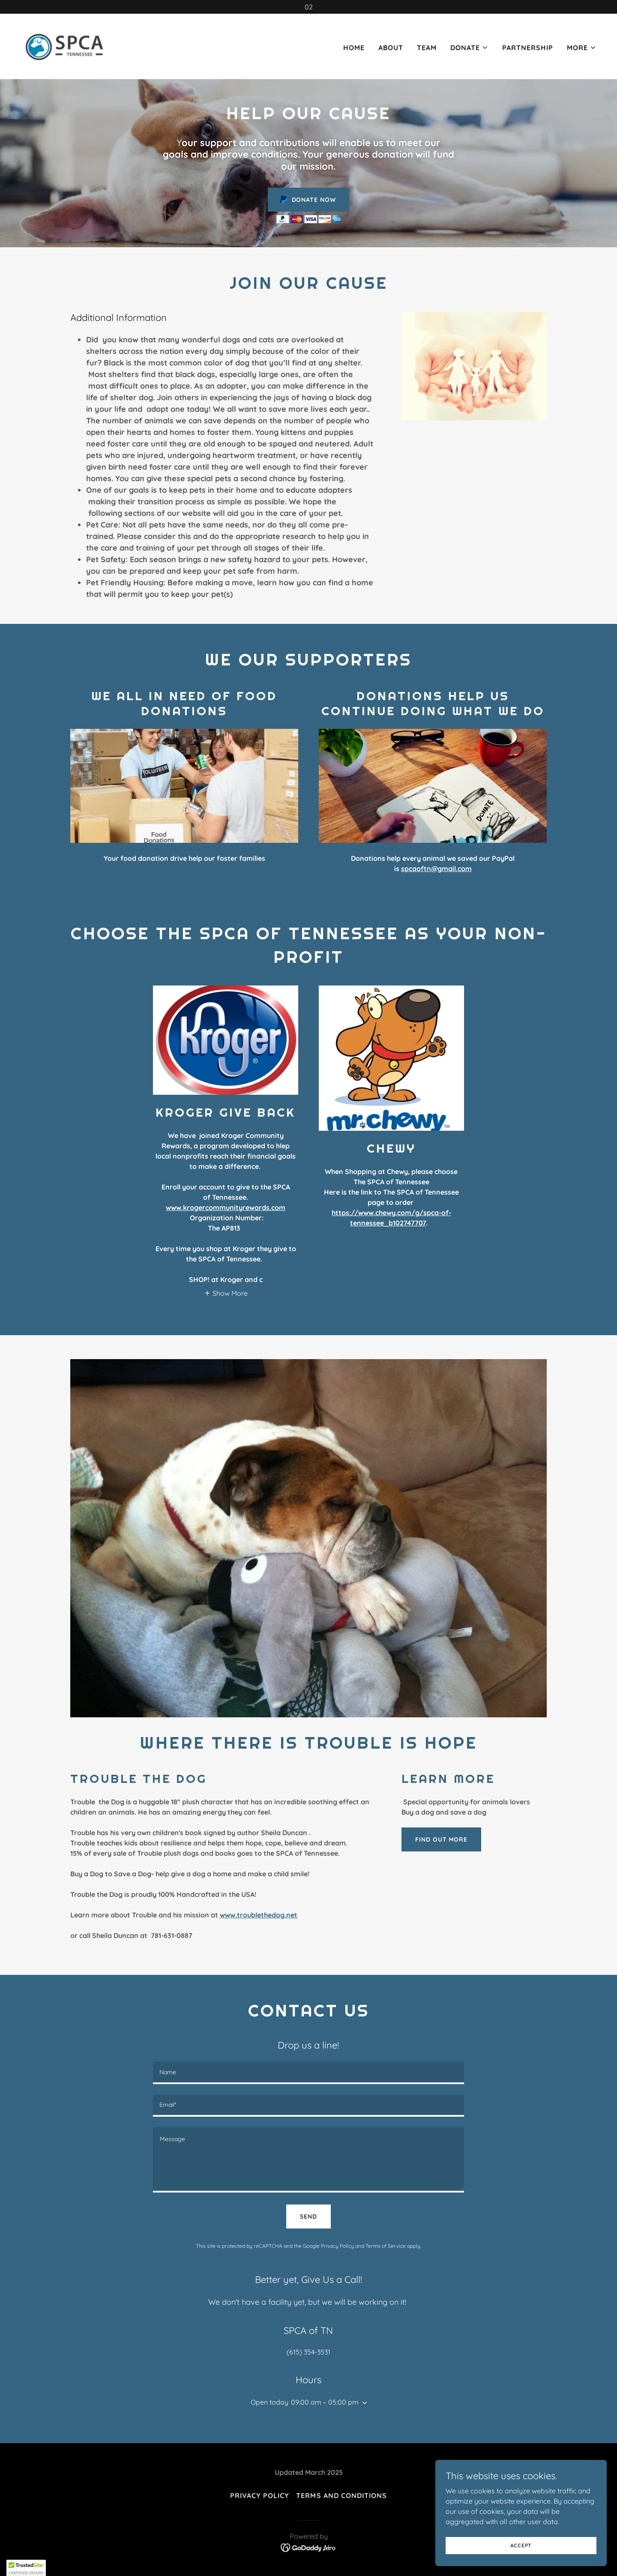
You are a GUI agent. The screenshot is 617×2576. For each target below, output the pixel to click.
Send (308, 2216)
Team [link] (427, 47)
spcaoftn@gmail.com (436, 868)
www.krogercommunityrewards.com (225, 1207)
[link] (65, 45)
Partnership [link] (527, 47)
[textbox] (308, 2073)
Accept (521, 2545)
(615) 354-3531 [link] (308, 2352)
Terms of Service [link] (385, 2246)
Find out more (441, 1839)
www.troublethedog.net (258, 1915)
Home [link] (354, 47)
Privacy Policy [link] (337, 2246)
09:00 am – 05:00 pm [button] (325, 2402)
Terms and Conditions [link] (341, 2495)
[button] (469, 47)
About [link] (390, 47)
